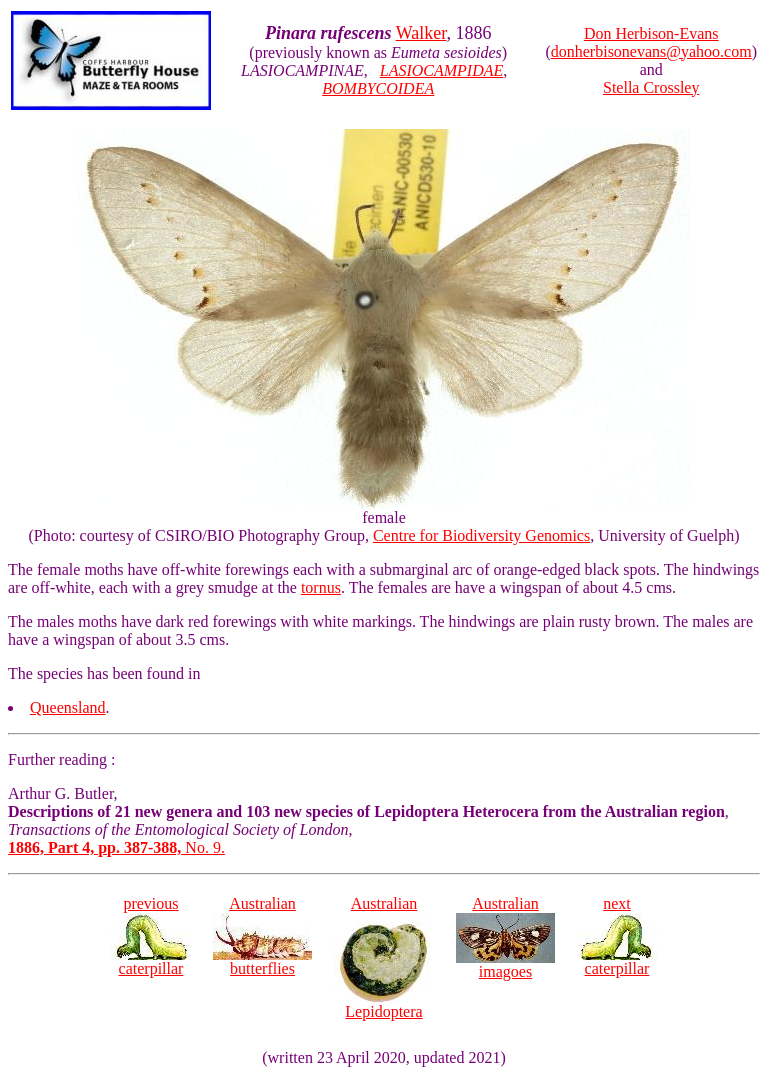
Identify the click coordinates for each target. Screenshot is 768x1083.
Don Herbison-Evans (651, 33)
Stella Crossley (651, 87)
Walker (421, 33)
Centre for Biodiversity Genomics (481, 535)
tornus (321, 587)
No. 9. (116, 847)
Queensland (68, 707)
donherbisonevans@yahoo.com (651, 51)
